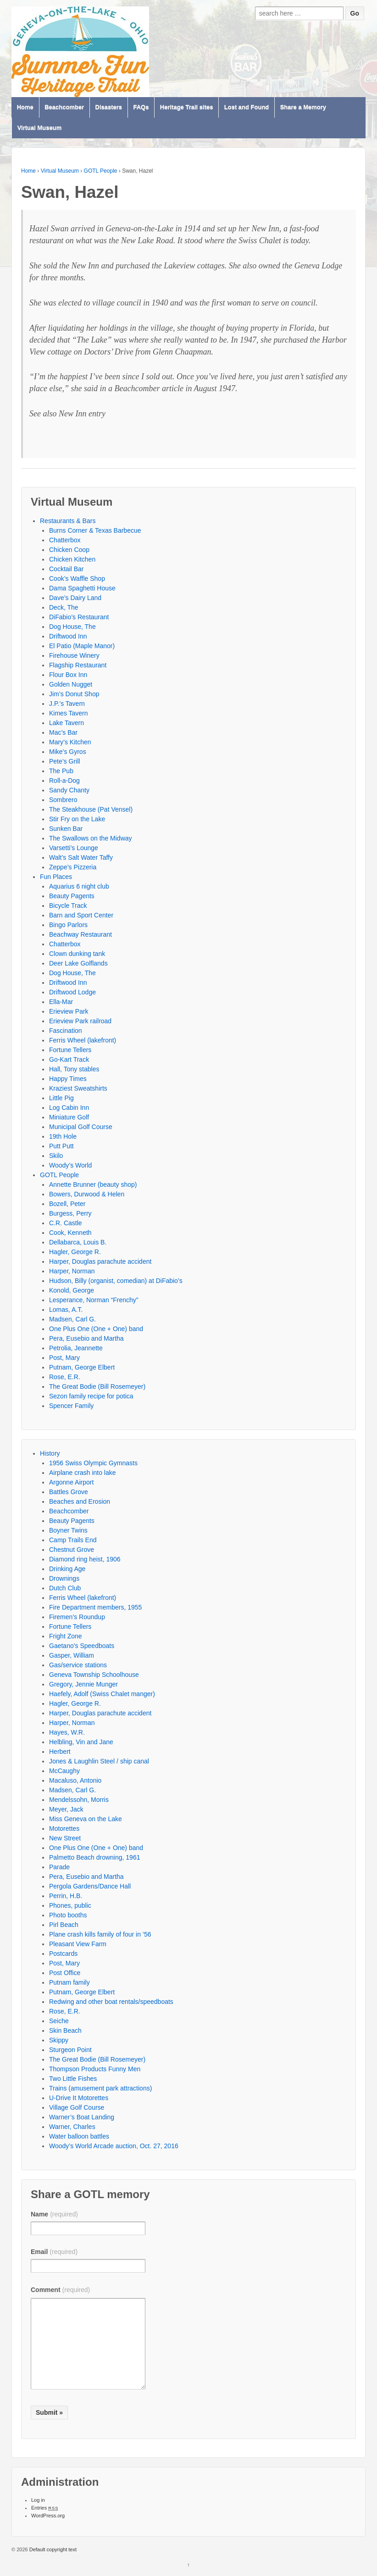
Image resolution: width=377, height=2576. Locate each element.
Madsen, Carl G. (72, 1319)
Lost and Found (246, 107)
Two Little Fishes (73, 2078)
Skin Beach (65, 2030)
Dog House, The (72, 626)
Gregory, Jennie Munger (83, 1684)
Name (54, 2214)
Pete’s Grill (64, 761)
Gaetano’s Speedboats (81, 1645)
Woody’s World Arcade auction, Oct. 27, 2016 (113, 2146)
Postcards (63, 1953)
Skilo (56, 1155)
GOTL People (100, 171)
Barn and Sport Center (81, 915)
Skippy (58, 2040)
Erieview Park (69, 1011)
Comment (60, 2289)
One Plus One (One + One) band (96, 1328)
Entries (44, 2508)
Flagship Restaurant (77, 665)
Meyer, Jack (66, 1809)
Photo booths (68, 1915)
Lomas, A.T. (66, 1309)
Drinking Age (67, 1568)
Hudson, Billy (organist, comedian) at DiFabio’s (116, 1280)
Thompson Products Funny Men (94, 2069)
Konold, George (71, 1290)
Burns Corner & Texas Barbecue (95, 530)
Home (25, 107)
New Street (65, 1838)
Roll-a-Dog (64, 780)
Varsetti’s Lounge (73, 847)
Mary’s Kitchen (70, 742)
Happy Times (68, 1078)
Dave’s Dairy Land (75, 597)
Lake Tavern (66, 722)
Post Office (64, 1972)
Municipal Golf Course (80, 1126)
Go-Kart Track (69, 1059)
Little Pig (61, 1098)
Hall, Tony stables (74, 1069)
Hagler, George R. (75, 1251)
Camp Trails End (72, 1540)
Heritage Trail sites (186, 107)
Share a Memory (303, 107)
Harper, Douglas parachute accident (100, 1261)
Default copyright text (52, 2549)
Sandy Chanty (69, 790)
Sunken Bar (66, 828)
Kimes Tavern (68, 713)
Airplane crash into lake (82, 1472)
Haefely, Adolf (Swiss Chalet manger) (102, 1693)
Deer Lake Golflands (78, 963)
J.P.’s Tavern (67, 703)
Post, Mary (64, 1357)
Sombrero (63, 799)
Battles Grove (68, 1491)
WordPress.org (48, 2515)
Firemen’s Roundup (77, 1617)
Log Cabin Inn (69, 1107)
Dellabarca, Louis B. (77, 1242)
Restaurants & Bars (67, 520)
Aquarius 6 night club (79, 886)
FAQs (141, 107)
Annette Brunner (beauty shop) (93, 1184)
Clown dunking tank (77, 953)
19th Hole (63, 1136)
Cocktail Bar (66, 569)
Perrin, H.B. (65, 1895)
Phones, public (70, 1905)
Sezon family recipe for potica (91, 1396)
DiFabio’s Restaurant (79, 617)
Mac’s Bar (63, 732)
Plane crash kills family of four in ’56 (100, 1934)
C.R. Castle (65, 1223)
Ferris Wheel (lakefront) (82, 1040)
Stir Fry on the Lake (77, 819)
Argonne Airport (71, 1482)
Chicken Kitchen (72, 559)
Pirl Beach (63, 1924)
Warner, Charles (72, 2126)
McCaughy (64, 1770)
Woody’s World (70, 1165)
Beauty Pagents (71, 896)
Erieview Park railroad (80, 1021)
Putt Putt (61, 1146)
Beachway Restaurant (80, 934)
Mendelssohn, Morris (79, 1799)
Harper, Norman (72, 1271)
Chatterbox (64, 540)
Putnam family (69, 1982)
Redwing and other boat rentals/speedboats (111, 2001)
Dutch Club (65, 1588)
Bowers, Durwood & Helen (86, 1194)
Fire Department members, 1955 (95, 1607)
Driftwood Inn (68, 636)
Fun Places (56, 876)
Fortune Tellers (70, 1049)
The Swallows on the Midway (90, 838)
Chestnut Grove (71, 1549)
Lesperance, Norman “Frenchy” (94, 1300)
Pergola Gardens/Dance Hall (90, 1886)
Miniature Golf (69, 1117)
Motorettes (64, 1828)
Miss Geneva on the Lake (85, 1819)
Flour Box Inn (68, 674)
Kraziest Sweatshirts (78, 1088)
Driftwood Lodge (72, 992)
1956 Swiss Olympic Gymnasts (93, 1463)
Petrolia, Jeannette (76, 1348)
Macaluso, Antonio (75, 1780)
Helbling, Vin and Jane (81, 1742)
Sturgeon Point (70, 2049)
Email (54, 2251)
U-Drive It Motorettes (78, 2097)
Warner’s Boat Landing (81, 2117)
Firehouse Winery (74, 655)
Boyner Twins (68, 1530)
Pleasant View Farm (77, 1944)
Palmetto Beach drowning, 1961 (94, 1857)
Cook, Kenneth (70, 1232)
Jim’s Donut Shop (74, 694)
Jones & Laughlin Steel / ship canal (99, 1761)
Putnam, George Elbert (82, 1367)
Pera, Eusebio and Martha (86, 1338)
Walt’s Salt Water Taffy (81, 857)
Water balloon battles (79, 2136)
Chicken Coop (69, 549)
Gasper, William (71, 1655)
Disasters (108, 107)
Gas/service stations (78, 1665)
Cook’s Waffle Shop (77, 578)
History (50, 1453)
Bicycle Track (68, 905)
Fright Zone (65, 1636)
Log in (38, 2500)
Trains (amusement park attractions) (100, 2088)
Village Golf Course (76, 2107)
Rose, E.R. (64, 1377)
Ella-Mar (61, 1001)
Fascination (65, 1030)
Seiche (59, 2021)
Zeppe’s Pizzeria (72, 867)
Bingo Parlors (68, 924)
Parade (59, 1867)
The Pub (61, 771)
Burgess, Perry (70, 1213)
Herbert (60, 1751)
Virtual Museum (39, 128)
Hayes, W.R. (67, 1732)
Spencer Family (71, 1405)
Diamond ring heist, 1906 (85, 1559)
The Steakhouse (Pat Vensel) (91, 809)
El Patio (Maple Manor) (82, 645)
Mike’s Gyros (67, 751)
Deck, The (63, 607)
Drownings (64, 1578)
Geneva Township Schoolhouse (94, 1674)
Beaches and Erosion (79, 1501)
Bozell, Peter (67, 1203)
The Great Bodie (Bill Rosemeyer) (97, 1386)
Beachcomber (64, 107)
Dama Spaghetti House (82, 588)
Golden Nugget (70, 684)
